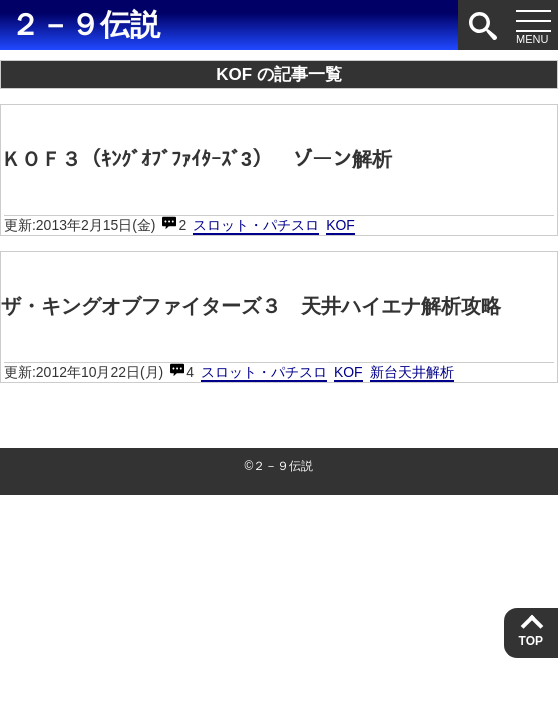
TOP (531, 641)
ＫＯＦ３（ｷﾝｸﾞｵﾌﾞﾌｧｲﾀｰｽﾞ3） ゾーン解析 (196, 159)
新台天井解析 (412, 372)
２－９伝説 (85, 24)
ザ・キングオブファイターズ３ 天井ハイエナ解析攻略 (251, 306)
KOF (340, 225)
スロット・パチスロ (256, 225)
